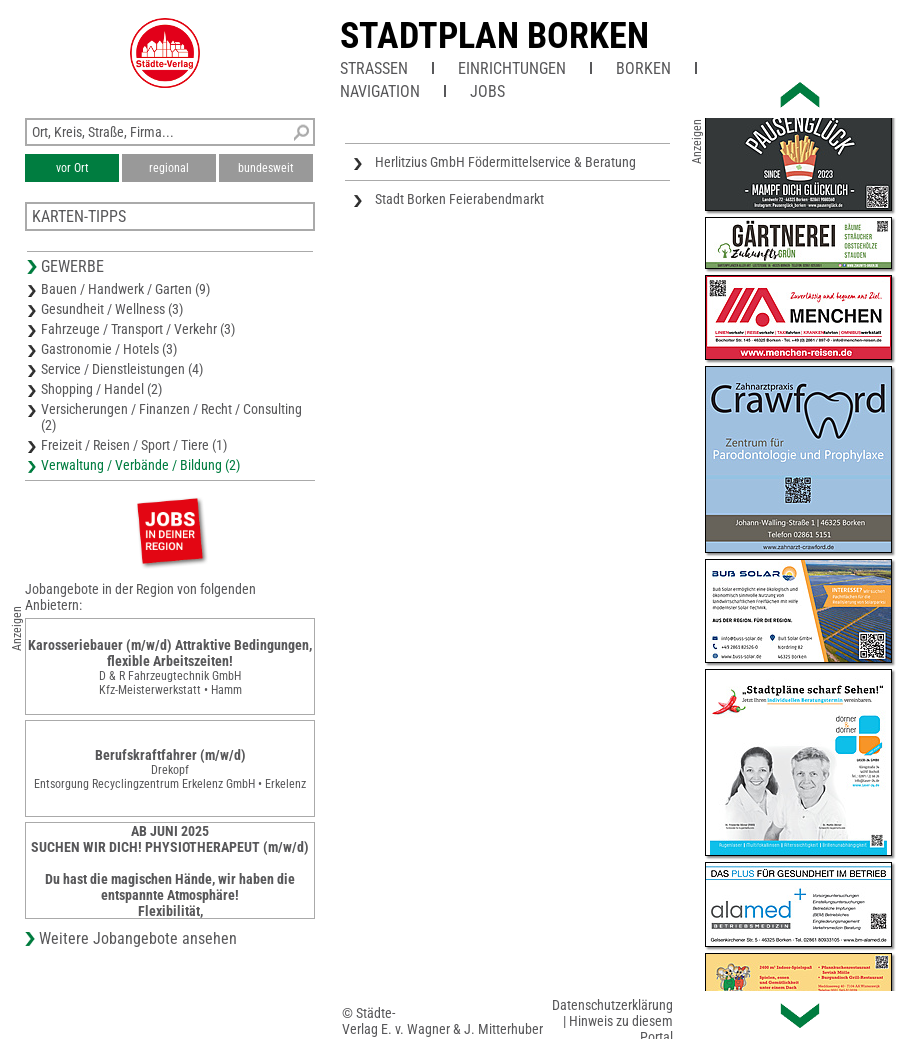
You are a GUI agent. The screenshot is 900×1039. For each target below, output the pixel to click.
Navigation (380, 91)
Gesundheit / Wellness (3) (112, 309)
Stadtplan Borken (494, 36)
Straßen (374, 68)
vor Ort (72, 168)
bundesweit (266, 168)
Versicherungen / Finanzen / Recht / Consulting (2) (171, 417)
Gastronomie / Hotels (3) (109, 349)
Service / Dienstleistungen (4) (122, 369)
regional (169, 168)
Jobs (487, 91)
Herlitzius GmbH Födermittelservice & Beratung (505, 162)
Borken (643, 68)
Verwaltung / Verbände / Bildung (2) (140, 465)
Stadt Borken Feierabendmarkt (459, 199)
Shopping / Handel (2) (101, 389)
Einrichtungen (512, 68)
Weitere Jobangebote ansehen (138, 938)
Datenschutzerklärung (612, 1005)
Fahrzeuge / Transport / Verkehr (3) (138, 329)
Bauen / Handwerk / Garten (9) (125, 289)
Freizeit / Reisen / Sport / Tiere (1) (134, 445)
